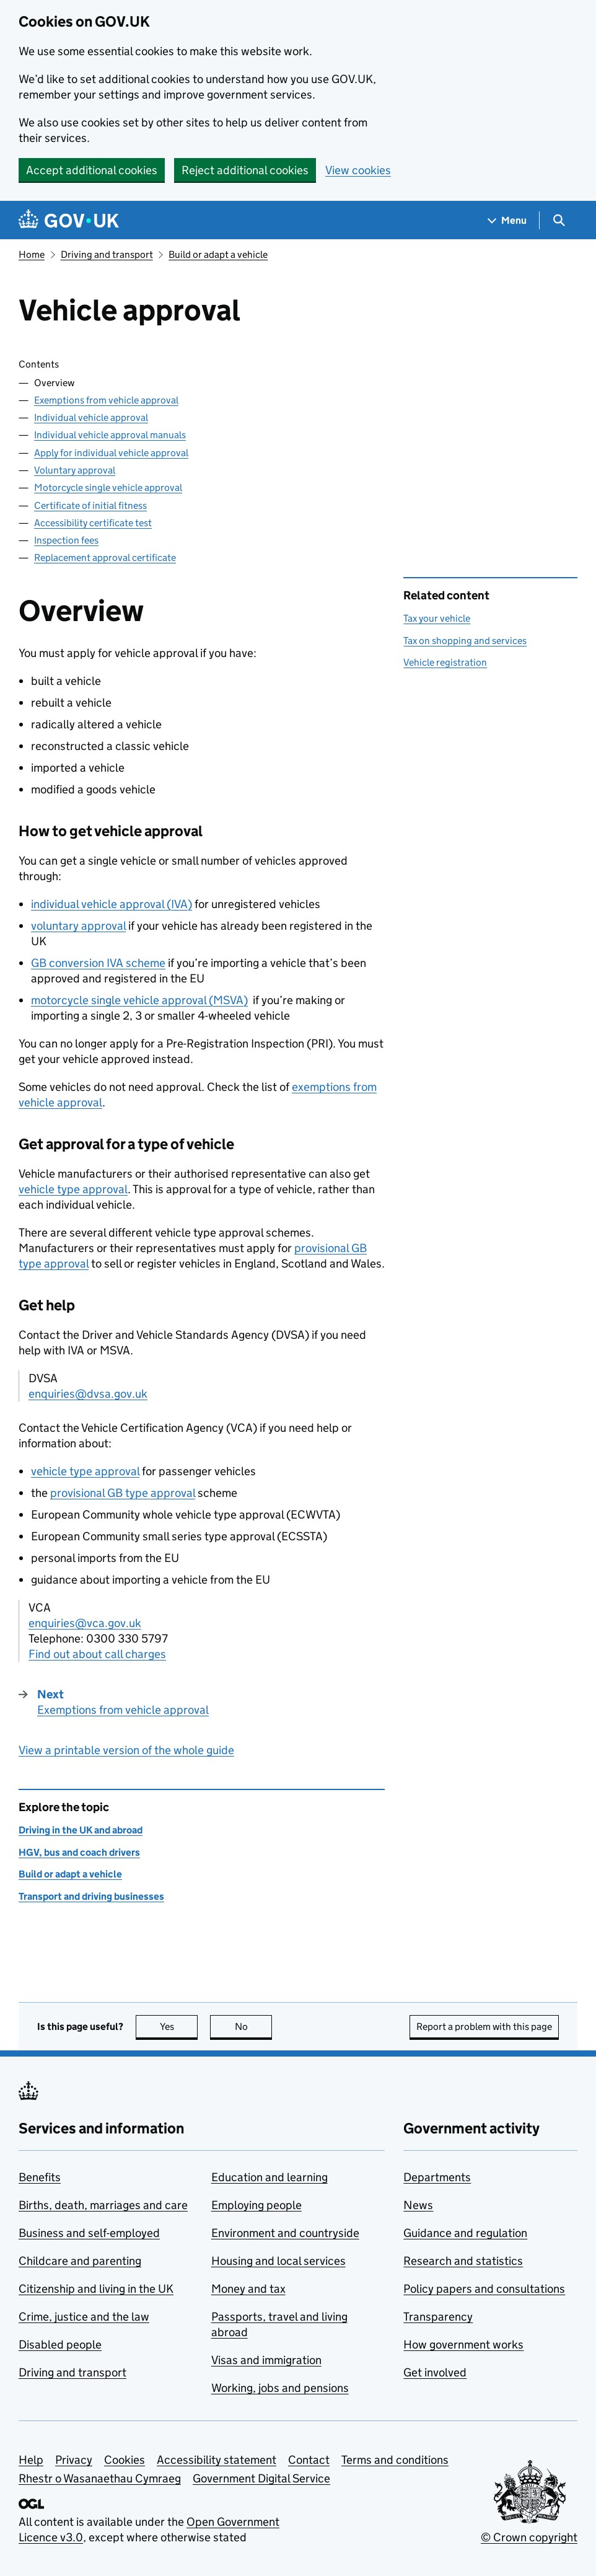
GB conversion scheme (98, 963)
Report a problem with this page (484, 2026)
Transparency (438, 2316)
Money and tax (248, 2289)
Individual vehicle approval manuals (110, 435)
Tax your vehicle (436, 618)
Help (31, 2460)
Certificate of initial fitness (90, 505)
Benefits (40, 2177)
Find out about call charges (97, 1654)
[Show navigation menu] (507, 220)
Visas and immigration (266, 2360)
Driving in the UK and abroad (80, 1830)
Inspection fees (66, 540)
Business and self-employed (89, 2233)
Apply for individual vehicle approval (111, 453)
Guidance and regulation (465, 2233)
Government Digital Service (261, 2478)
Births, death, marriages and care (103, 2205)
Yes (179, 2026)
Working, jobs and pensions (280, 2388)
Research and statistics (463, 2261)
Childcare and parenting (80, 2261)
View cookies (358, 170)
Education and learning (269, 2177)
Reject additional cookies (245, 170)
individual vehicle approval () (111, 904)
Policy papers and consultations (484, 2289)
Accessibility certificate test (93, 523)
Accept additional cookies (91, 170)
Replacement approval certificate (105, 557)
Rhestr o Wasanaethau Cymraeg (100, 2478)
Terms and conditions (395, 2460)
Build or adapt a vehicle (218, 254)
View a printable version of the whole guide (126, 1750)
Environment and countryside (285, 2233)
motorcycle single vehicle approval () (139, 1000)
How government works (463, 2344)
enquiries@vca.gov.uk (84, 1623)
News (418, 2205)
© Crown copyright (529, 2537)
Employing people (256, 2205)
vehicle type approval (73, 1189)
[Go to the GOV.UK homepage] (69, 220)
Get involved (435, 2372)
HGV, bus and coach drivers (79, 1852)
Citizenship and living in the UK (96, 2289)
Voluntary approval (74, 470)
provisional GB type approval (122, 1493)
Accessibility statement (216, 2460)
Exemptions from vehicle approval (106, 400)
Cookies (124, 2460)
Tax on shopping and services (465, 640)
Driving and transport (107, 254)
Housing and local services (278, 2261)
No (254, 2026)
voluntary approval (78, 926)
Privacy (73, 2460)
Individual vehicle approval (91, 417)
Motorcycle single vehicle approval (108, 487)
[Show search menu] (558, 220)
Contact (309, 2460)
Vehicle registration (445, 662)
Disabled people (60, 2344)
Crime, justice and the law (84, 2316)
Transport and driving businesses (91, 1896)
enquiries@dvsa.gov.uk (87, 1394)
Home (32, 254)
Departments (437, 2177)
